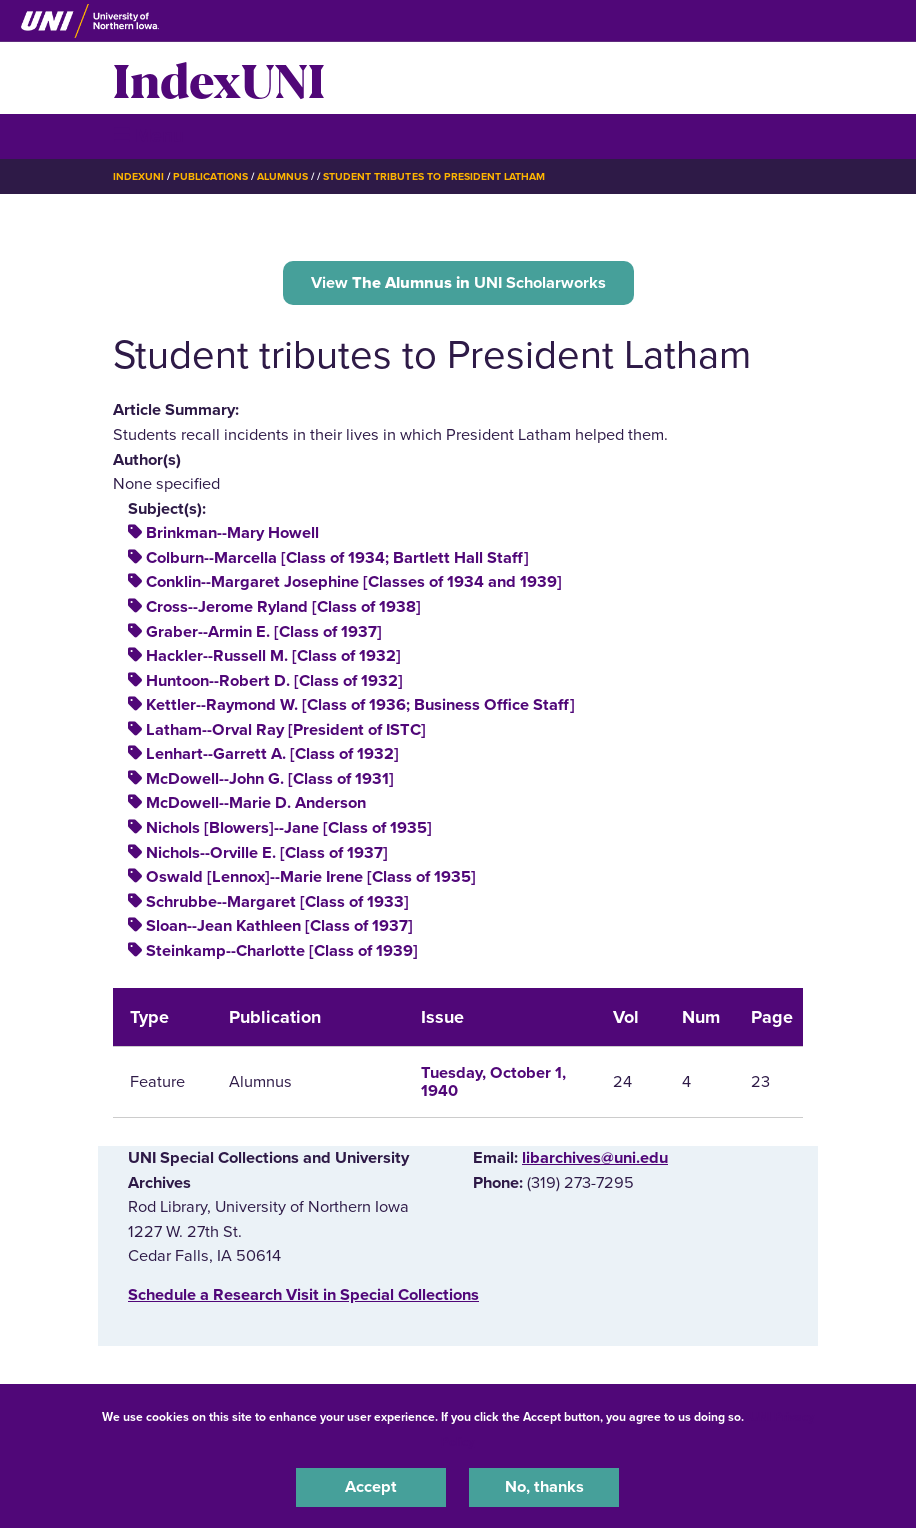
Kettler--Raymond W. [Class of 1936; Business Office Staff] (360, 705)
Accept (371, 1487)
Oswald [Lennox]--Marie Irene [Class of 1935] (311, 877)
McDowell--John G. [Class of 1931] (270, 779)
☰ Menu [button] (148, 135)
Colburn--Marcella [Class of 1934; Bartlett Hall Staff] (337, 558)
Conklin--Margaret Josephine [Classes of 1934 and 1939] (354, 582)
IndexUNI (219, 78)
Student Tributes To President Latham (434, 176)
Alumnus (282, 176)
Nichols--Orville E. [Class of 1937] (267, 853)
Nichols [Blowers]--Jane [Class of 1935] (289, 828)
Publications (210, 176)
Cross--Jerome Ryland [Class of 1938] (283, 607)
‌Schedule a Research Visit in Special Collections (303, 1295)
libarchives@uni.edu (595, 1158)
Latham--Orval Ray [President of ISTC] (286, 730)
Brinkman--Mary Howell (232, 533)
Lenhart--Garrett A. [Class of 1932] (272, 754)
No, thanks (544, 1487)
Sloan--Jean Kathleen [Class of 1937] (279, 926)
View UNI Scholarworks (458, 283)
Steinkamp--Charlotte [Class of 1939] (282, 951)
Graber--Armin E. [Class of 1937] (264, 632)
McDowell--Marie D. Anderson (256, 803)
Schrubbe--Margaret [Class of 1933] (277, 902)
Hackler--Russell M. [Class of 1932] (273, 656)
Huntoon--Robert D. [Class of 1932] (274, 681)
